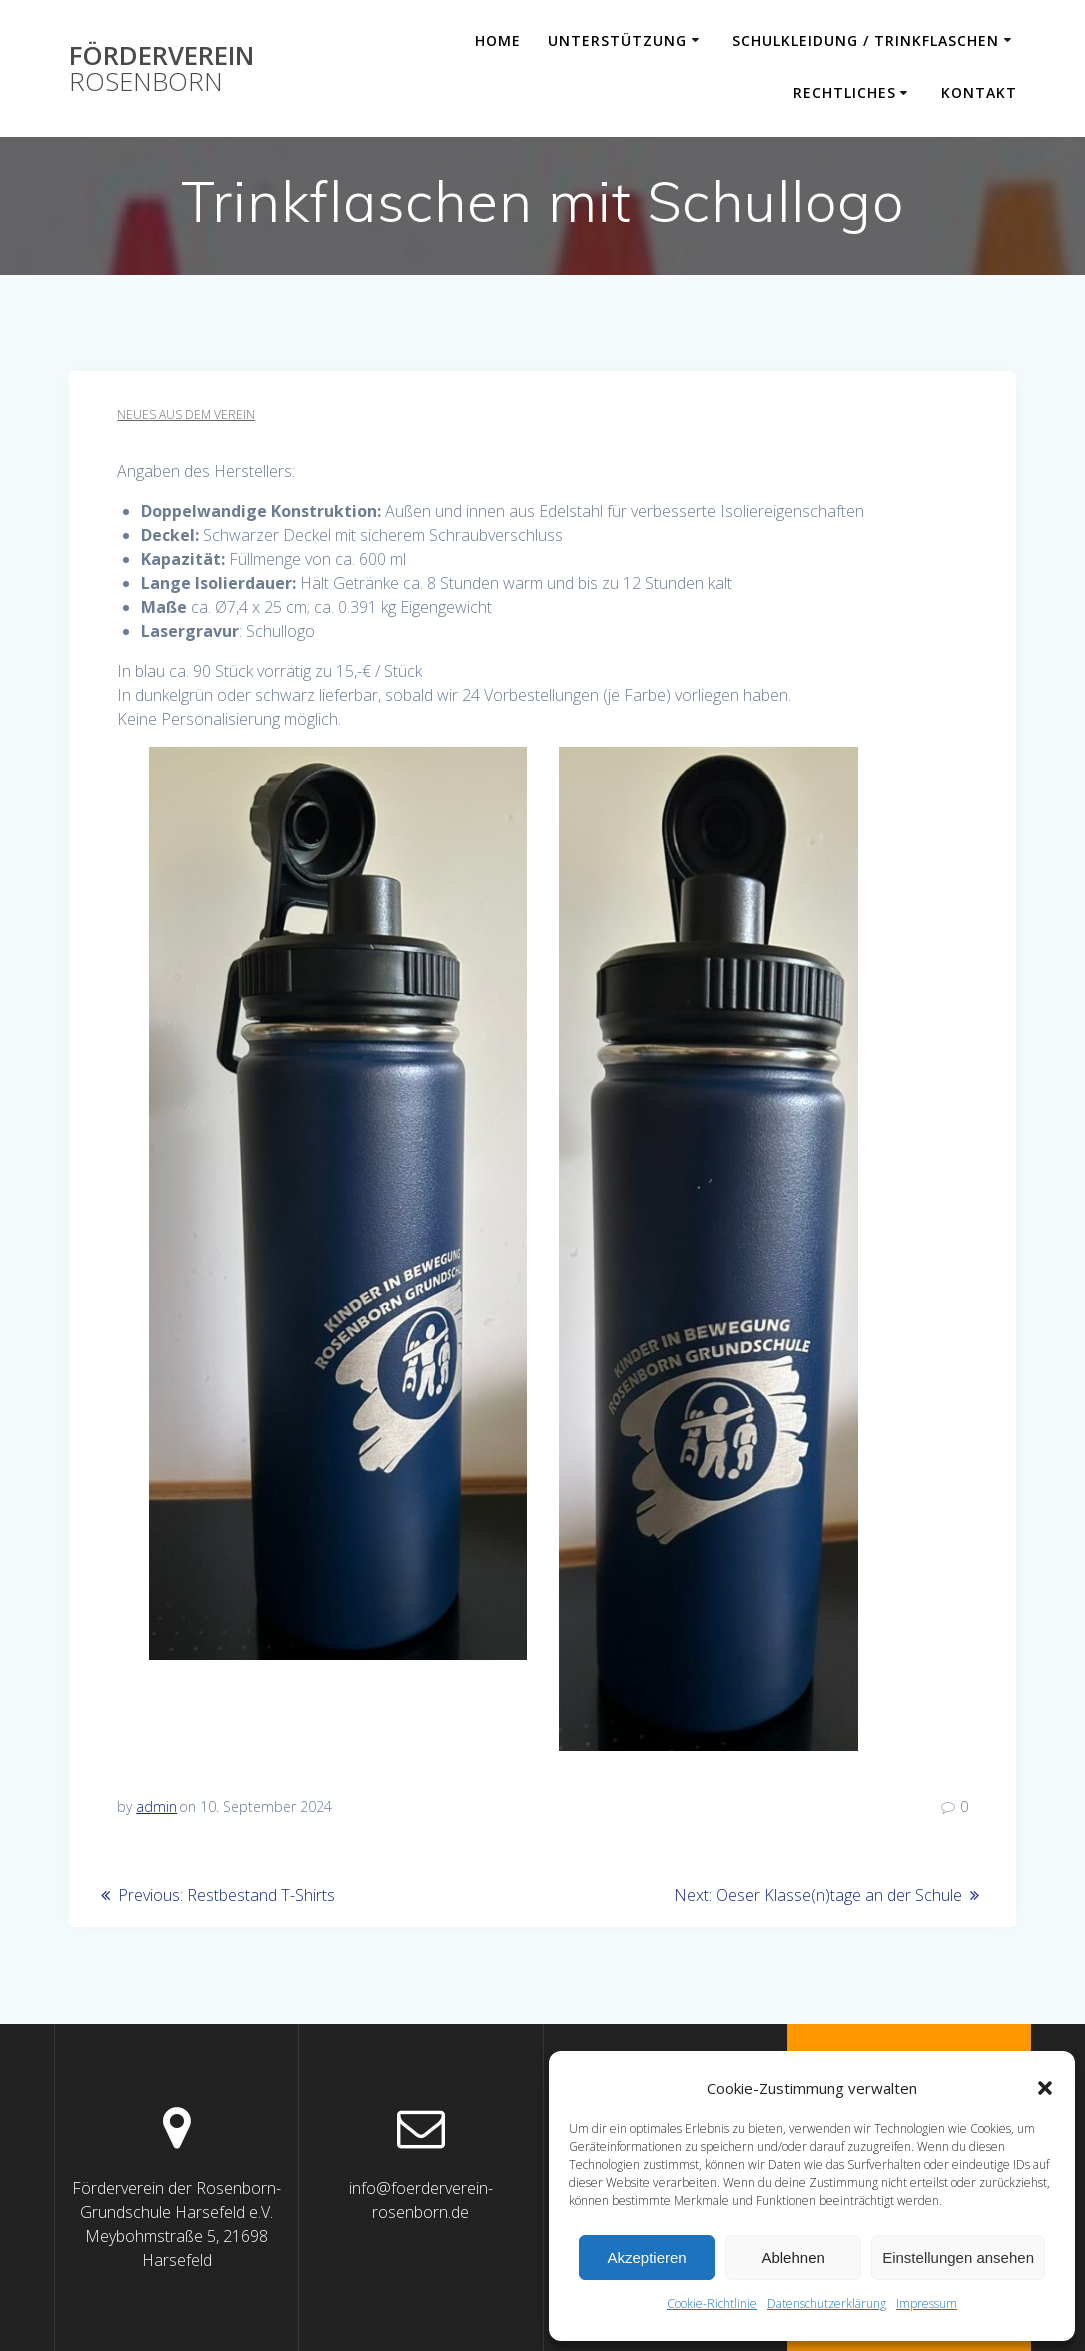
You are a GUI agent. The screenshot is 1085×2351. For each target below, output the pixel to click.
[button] (1045, 2088)
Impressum (926, 2303)
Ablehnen (792, 2257)
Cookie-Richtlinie (712, 2303)
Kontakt (979, 92)
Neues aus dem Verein (186, 414)
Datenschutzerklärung (826, 2303)
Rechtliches (844, 92)
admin (156, 1806)
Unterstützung (617, 40)
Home (498, 40)
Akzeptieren (646, 2257)
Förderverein (161, 68)
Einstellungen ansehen (958, 2257)
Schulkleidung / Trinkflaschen (865, 40)
